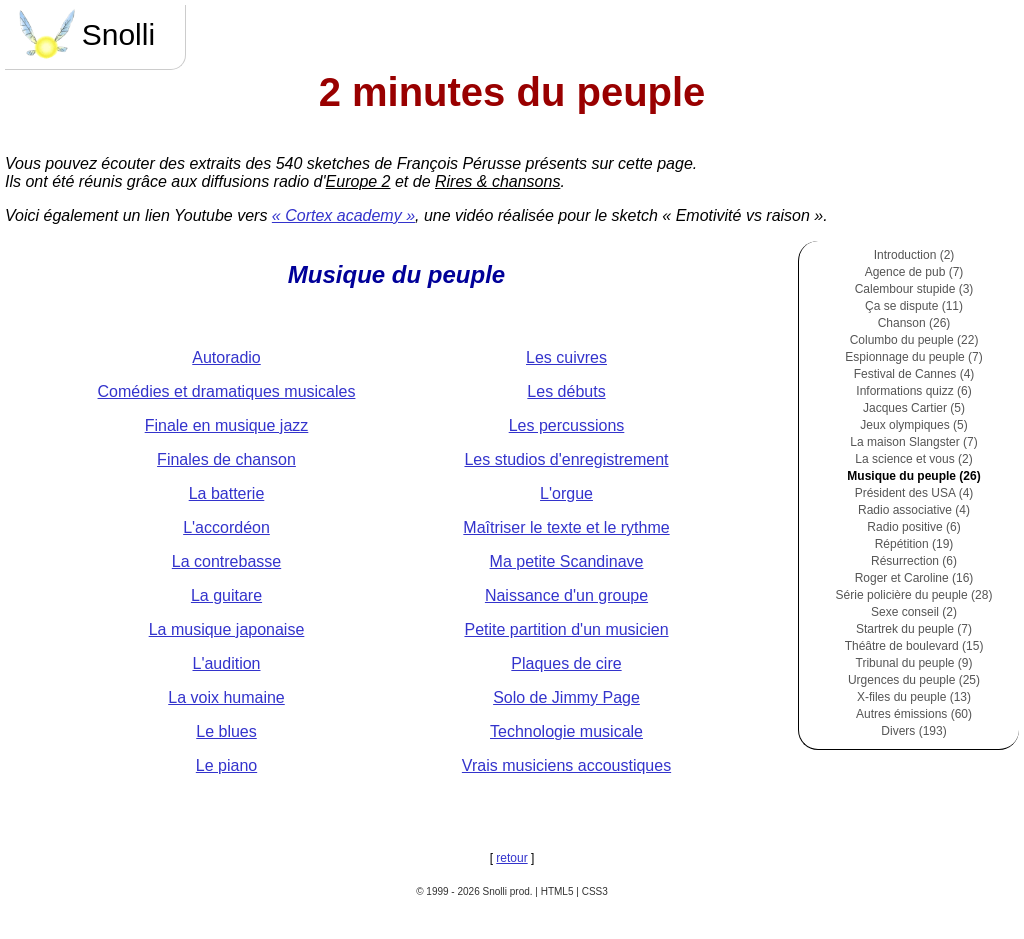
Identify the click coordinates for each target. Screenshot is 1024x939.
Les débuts (566, 391)
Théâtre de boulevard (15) (914, 646)
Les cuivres (566, 357)
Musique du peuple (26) (913, 476)
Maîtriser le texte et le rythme (566, 527)
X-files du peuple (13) (914, 697)
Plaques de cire (566, 663)
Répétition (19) (914, 544)
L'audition (227, 663)
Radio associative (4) (914, 510)
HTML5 (557, 891)
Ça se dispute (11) (914, 306)
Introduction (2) (914, 255)
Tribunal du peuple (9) (914, 663)
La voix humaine (226, 697)
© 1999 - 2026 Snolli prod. (474, 891)
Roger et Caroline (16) (914, 578)
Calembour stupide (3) (914, 289)
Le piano (226, 765)
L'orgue (566, 493)
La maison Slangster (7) (913, 442)
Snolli (85, 34)
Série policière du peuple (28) (914, 595)
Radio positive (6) (913, 527)
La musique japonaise (227, 629)
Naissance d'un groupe (566, 595)
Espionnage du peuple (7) (913, 357)
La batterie (227, 493)
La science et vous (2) (913, 459)
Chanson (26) (914, 323)
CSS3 (595, 891)
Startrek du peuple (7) (914, 629)
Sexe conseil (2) (914, 612)
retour (511, 858)
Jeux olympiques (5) (913, 425)
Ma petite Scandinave (567, 561)
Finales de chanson (226, 459)
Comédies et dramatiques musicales (227, 391)
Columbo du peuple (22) (914, 340)
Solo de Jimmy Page (566, 697)
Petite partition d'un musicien (566, 629)
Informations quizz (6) (913, 391)
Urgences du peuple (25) (914, 680)
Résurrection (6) (914, 561)
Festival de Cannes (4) (914, 374)
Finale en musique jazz (227, 425)
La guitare (226, 595)
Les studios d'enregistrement (566, 459)
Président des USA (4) (914, 493)
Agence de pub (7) (914, 272)
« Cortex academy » (343, 215)
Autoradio (226, 357)
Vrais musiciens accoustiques (566, 765)
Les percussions (567, 425)
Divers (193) (913, 731)
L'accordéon (226, 527)
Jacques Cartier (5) (914, 408)
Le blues (226, 731)
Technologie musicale (566, 731)
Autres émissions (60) (914, 714)
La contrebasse (226, 561)
